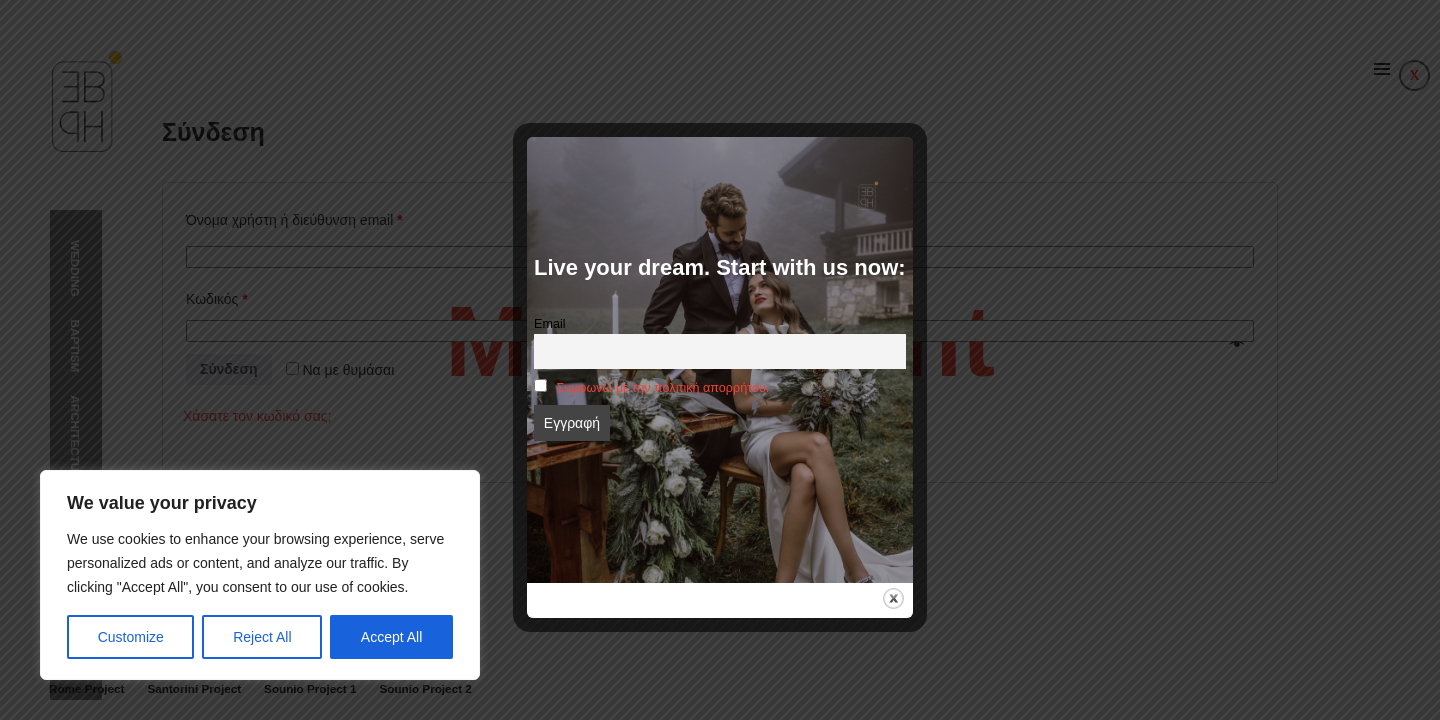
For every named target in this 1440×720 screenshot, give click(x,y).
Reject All (262, 637)
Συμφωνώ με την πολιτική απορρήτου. (662, 388)
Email (550, 324)
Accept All (391, 637)
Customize (131, 637)
